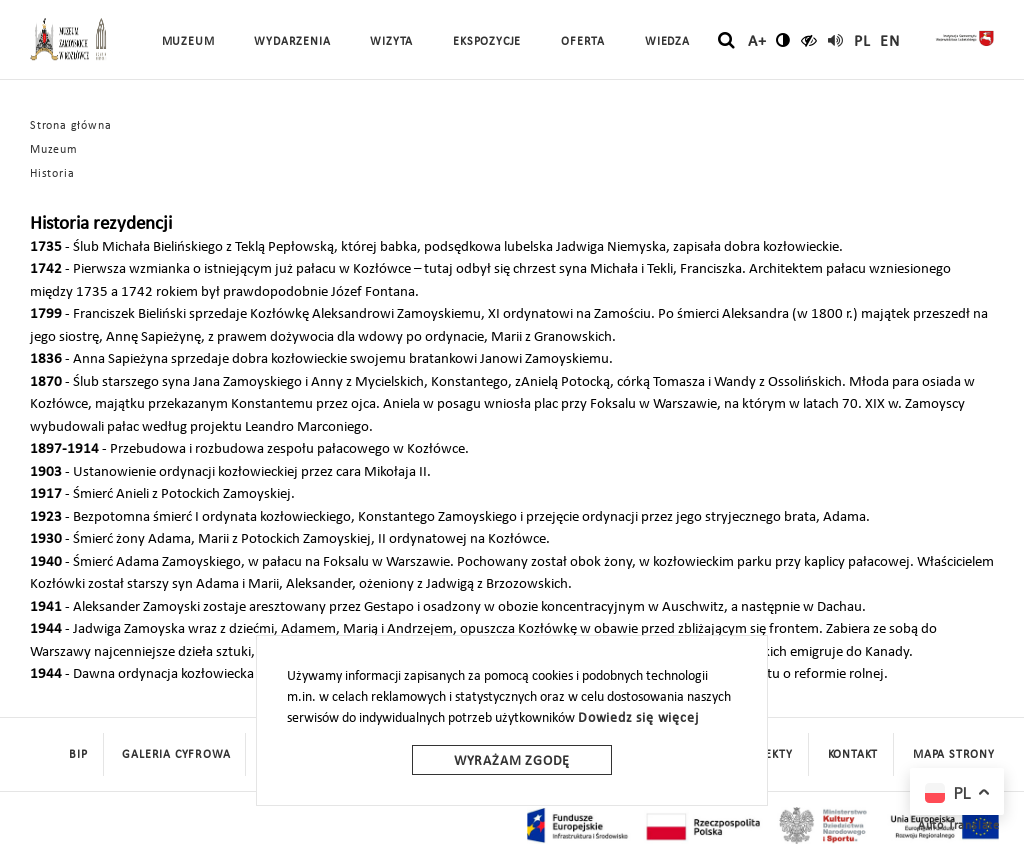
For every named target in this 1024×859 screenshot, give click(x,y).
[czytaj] (809, 40)
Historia (52, 174)
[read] (836, 40)
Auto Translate (959, 826)
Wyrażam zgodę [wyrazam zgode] (512, 761)
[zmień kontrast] (783, 40)
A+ (757, 42)
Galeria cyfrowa (176, 755)
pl (862, 42)
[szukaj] (726, 41)
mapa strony (954, 755)
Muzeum (54, 150)
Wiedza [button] (667, 42)
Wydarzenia (292, 42)
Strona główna (70, 126)
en (890, 42)
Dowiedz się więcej (638, 718)
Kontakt (853, 755)
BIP (78, 755)
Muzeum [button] (188, 42)
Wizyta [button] (391, 42)
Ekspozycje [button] (487, 42)
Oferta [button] (583, 42)
